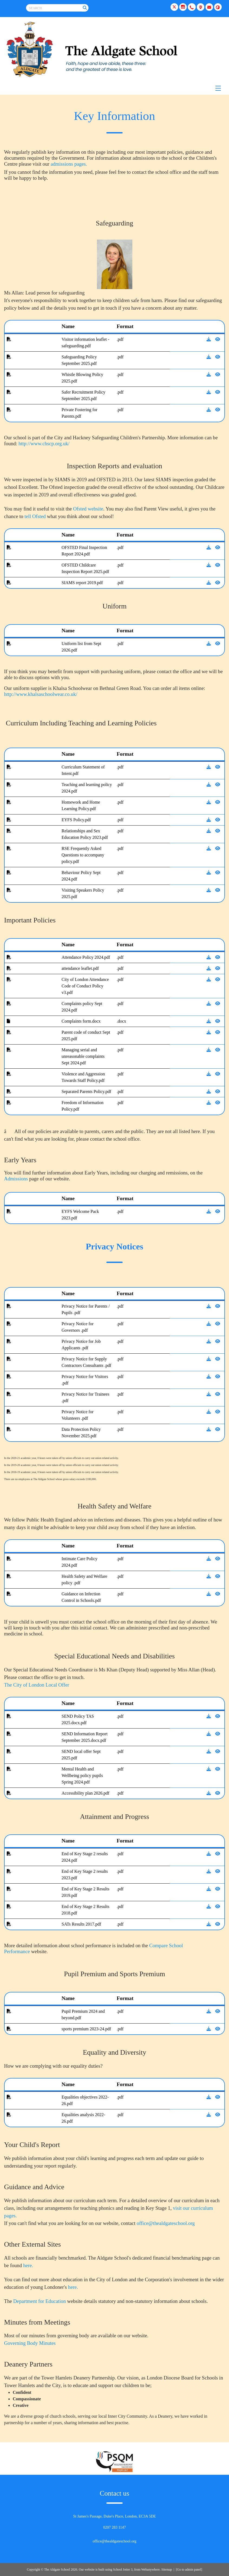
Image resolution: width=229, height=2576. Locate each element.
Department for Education (40, 2301)
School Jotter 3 (123, 2569)
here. (28, 2265)
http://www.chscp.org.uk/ (43, 443)
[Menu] (114, 88)
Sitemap (166, 2569)
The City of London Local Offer (36, 1685)
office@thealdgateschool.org (166, 2223)
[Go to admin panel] (189, 2569)
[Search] (85, 8)
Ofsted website (88, 509)
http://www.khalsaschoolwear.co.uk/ (40, 694)
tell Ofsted (36, 516)
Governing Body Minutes (30, 2343)
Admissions (16, 1178)
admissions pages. (69, 164)
